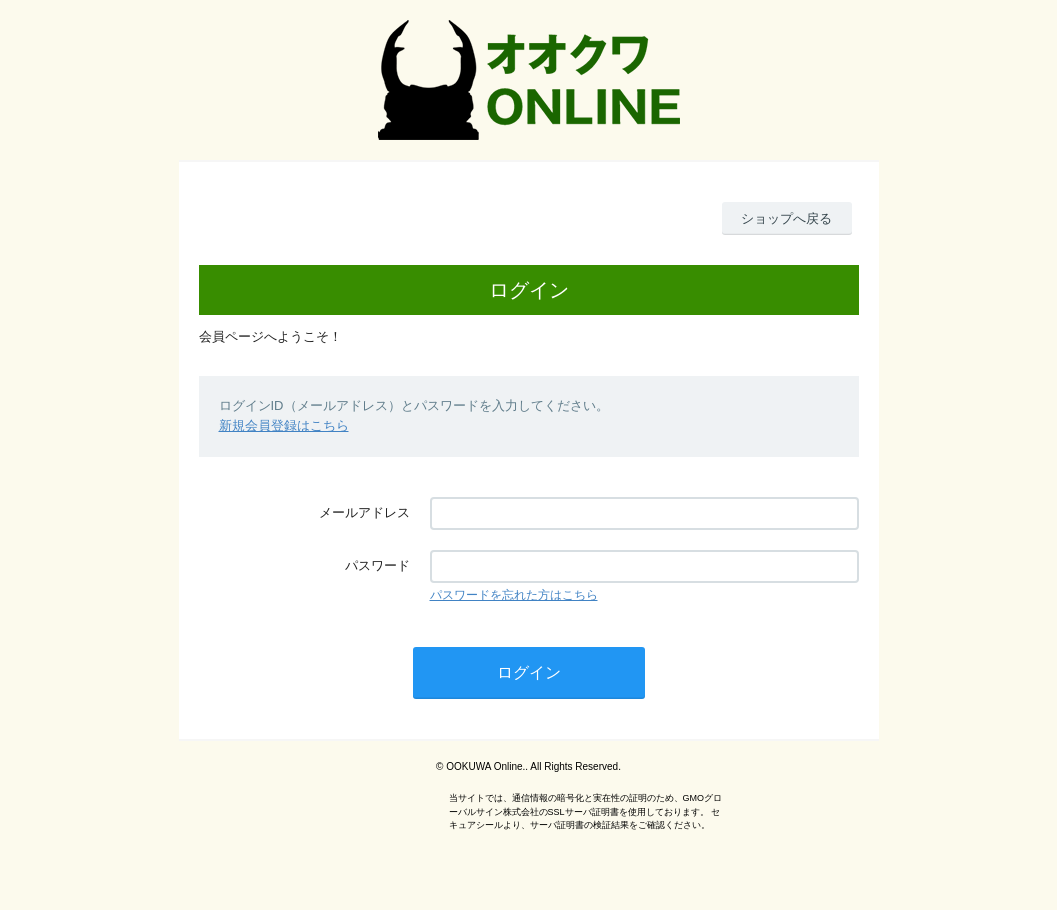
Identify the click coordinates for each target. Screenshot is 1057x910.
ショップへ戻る (786, 218)
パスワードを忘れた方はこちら (514, 595)
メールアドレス (364, 512)
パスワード (377, 565)
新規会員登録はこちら (284, 425)
